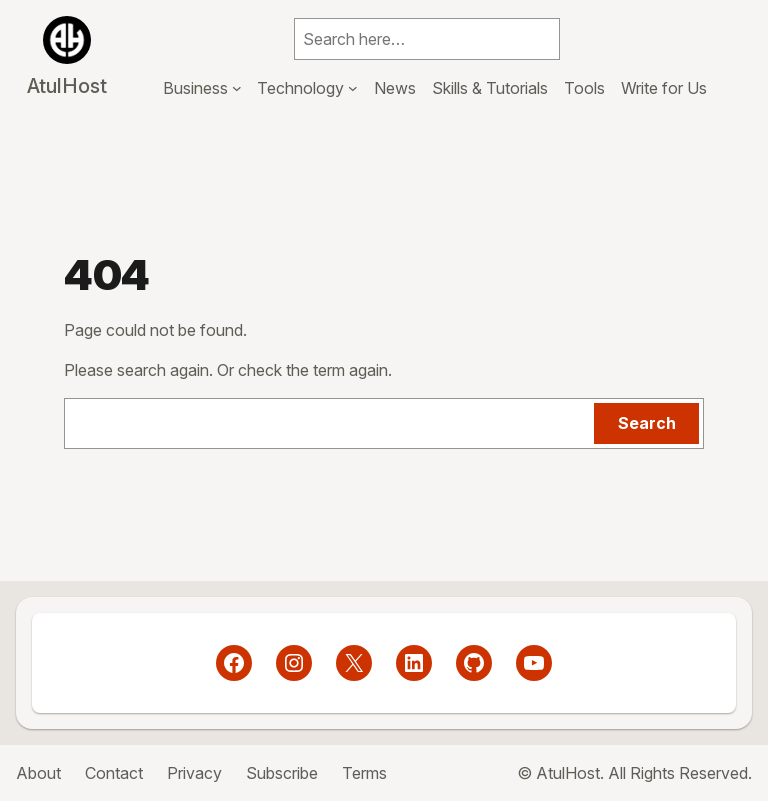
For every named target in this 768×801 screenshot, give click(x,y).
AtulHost (67, 86)
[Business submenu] (237, 88)
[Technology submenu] (353, 88)
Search (647, 423)
